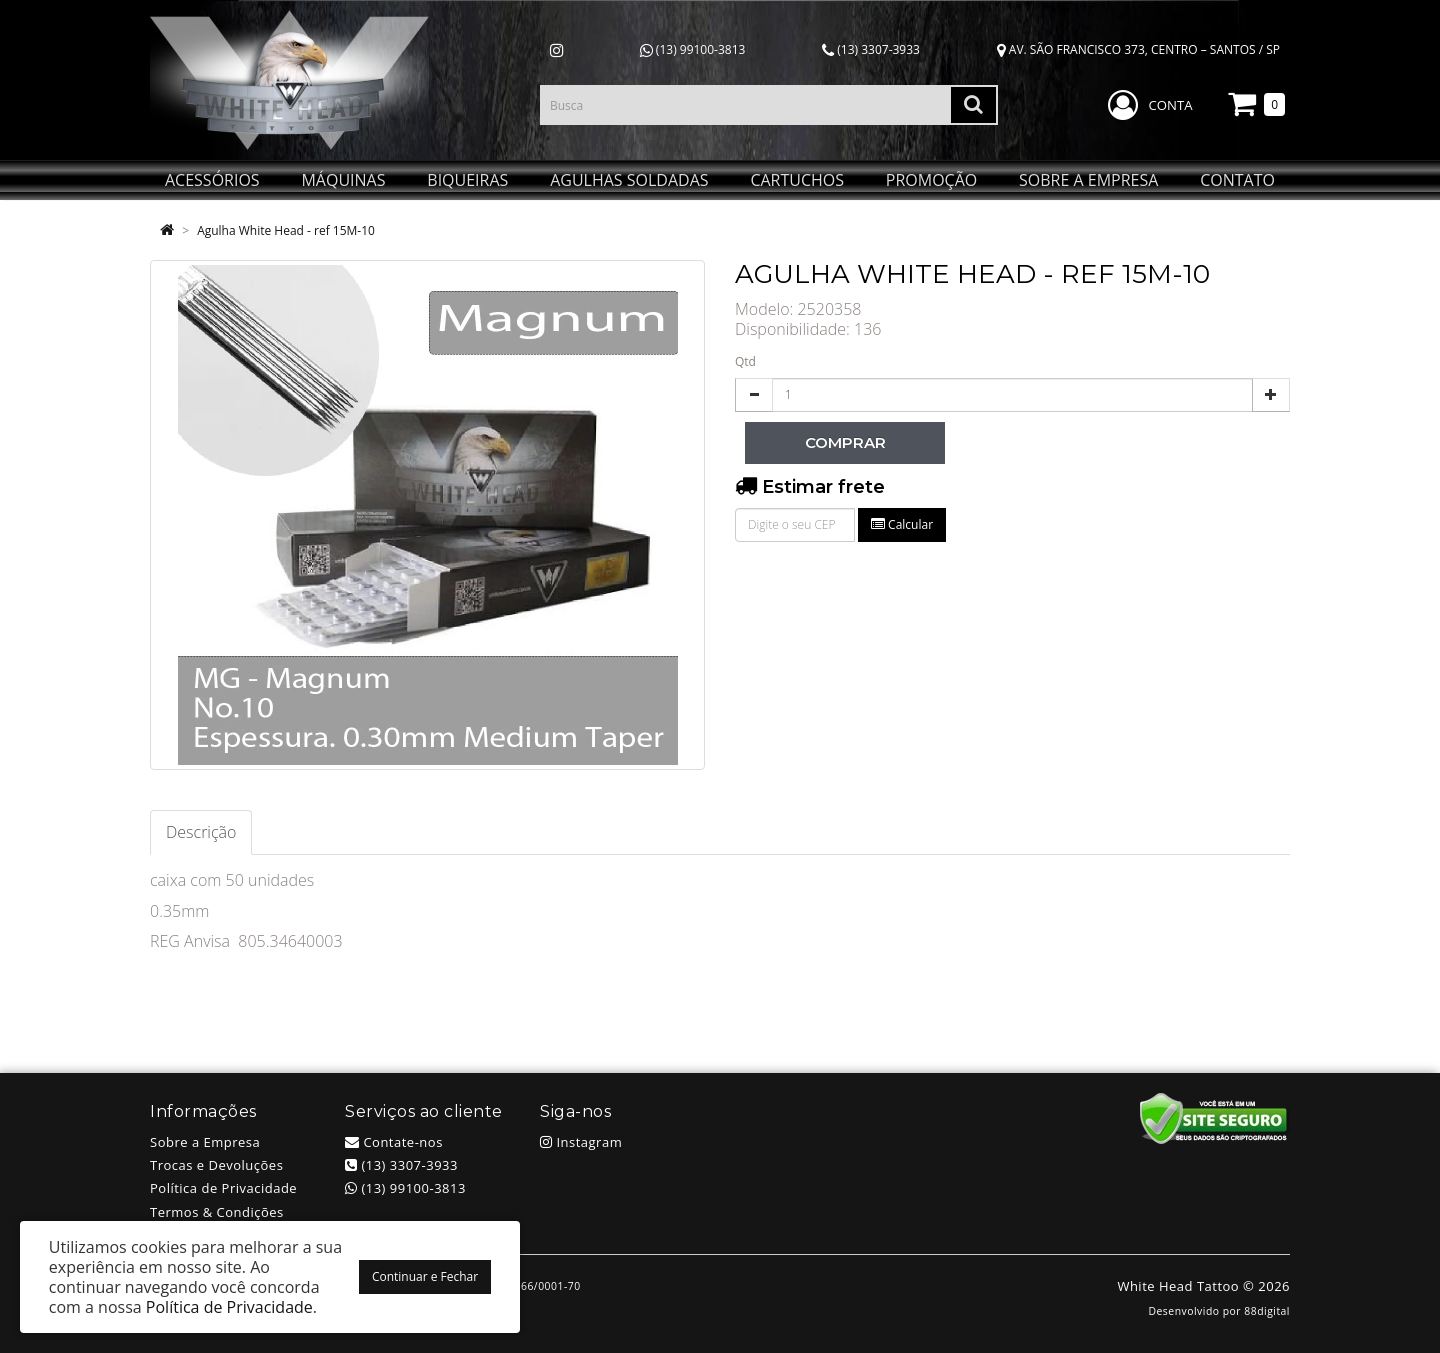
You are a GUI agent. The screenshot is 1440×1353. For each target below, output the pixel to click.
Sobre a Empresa (205, 1142)
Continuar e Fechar (425, 1276)
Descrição (201, 832)
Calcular (902, 524)
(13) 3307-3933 (871, 49)
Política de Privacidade (223, 1188)
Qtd (745, 361)
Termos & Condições (217, 1212)
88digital (1267, 1311)
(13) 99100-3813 (693, 49)
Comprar (845, 442)
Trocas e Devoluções (216, 1165)
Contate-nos (394, 1142)
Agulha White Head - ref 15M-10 (286, 230)
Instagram (581, 1142)
